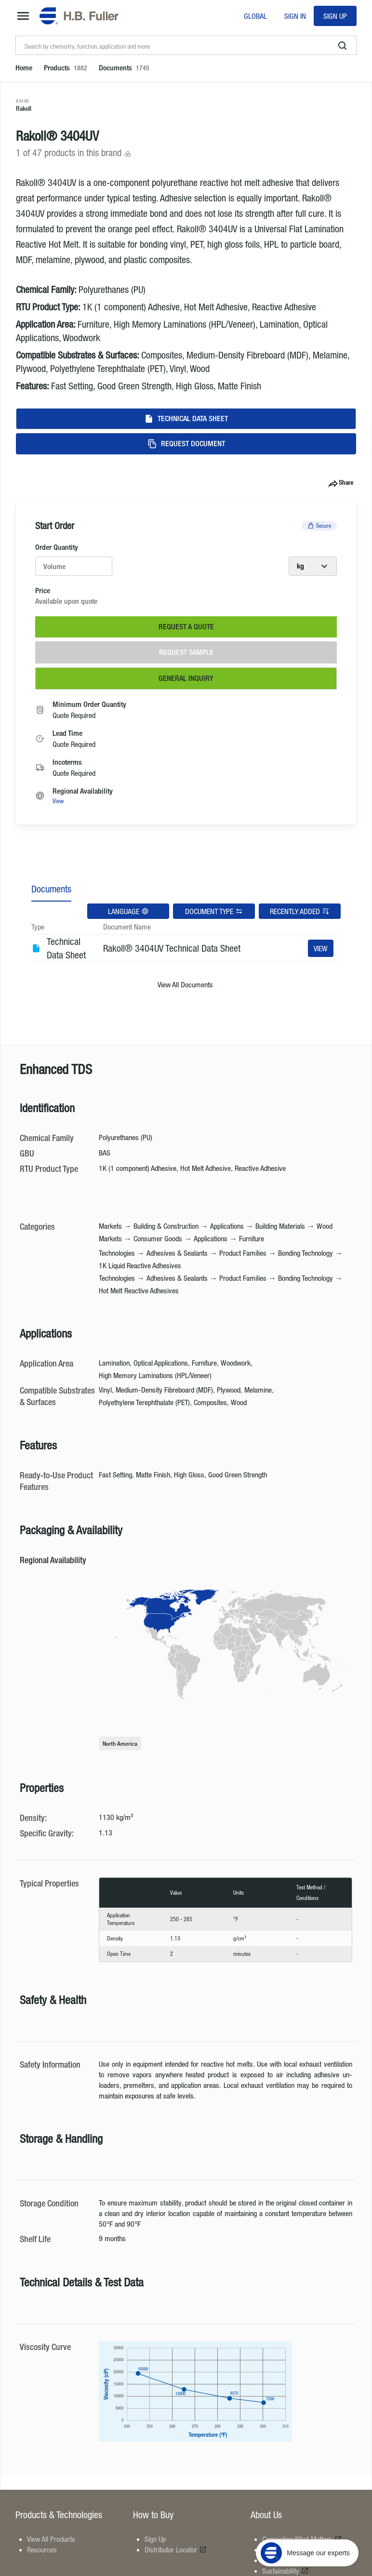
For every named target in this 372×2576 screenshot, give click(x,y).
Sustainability (285, 2570)
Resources (42, 2549)
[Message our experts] (307, 2516)
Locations (280, 2549)
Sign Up (335, 16)
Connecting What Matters (302, 2539)
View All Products (51, 2539)
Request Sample (186, 652)
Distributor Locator (176, 2549)
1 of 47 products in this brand (74, 152)
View (58, 801)
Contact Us (282, 2560)
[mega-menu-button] (23, 16)
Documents (51, 888)
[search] (342, 45)
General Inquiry (186, 678)
